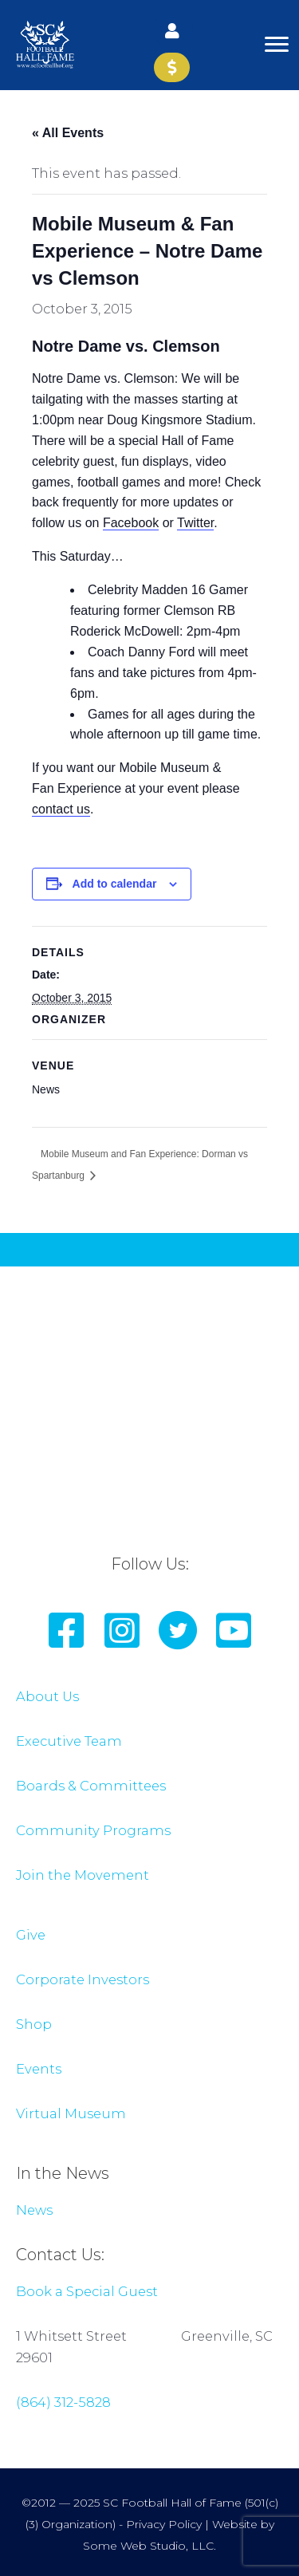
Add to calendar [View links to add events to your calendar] (115, 883)
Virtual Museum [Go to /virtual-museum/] (71, 2113)
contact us (61, 809)
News (34, 2210)
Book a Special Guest (87, 2291)
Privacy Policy (164, 2524)
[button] (172, 30)
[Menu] (276, 44)
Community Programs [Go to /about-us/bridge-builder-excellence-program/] (93, 1830)
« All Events (68, 133)
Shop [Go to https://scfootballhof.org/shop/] (34, 2024)
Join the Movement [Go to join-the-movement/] (82, 1875)
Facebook (131, 523)
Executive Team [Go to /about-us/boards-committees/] (69, 1741)
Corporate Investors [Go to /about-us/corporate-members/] (82, 1979)
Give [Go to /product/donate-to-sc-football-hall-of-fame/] (30, 1935)
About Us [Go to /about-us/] (47, 1696)
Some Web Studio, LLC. (149, 2546)
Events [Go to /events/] (38, 2069)
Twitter (195, 523)
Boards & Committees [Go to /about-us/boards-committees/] (91, 1786)
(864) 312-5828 (63, 2402)
